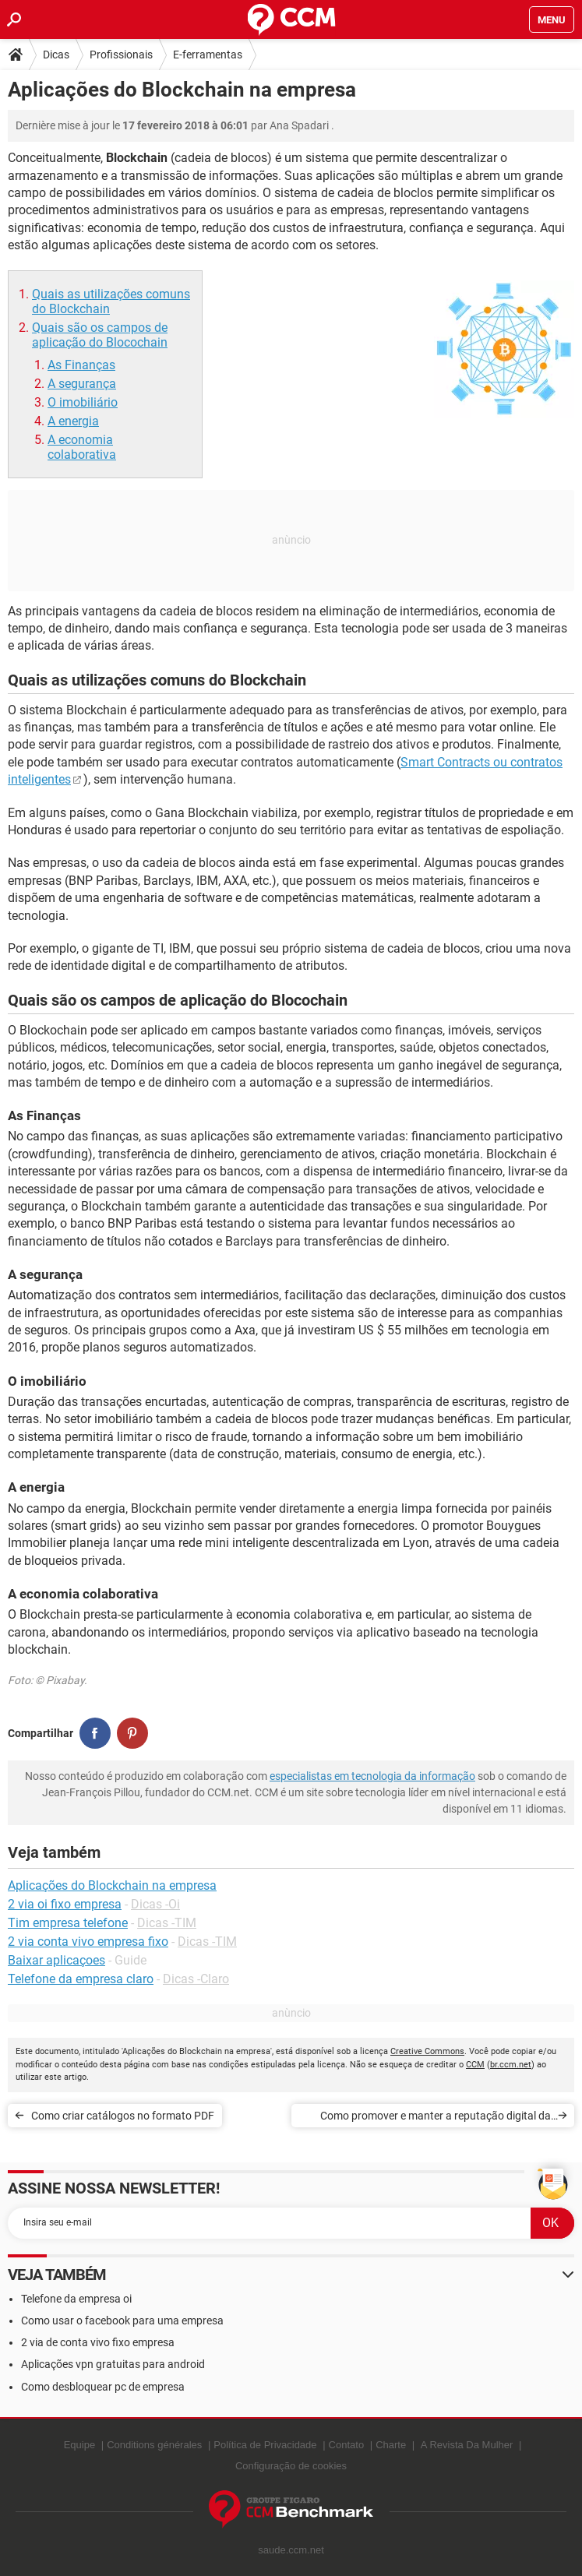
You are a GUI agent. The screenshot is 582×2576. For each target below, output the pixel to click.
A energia (73, 421)
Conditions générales (154, 2445)
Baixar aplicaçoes (56, 1960)
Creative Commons (427, 2051)
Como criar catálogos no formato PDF (122, 2115)
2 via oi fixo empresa (65, 1904)
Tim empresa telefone (68, 1922)
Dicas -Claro (196, 1979)
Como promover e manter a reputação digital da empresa (435, 2118)
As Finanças (81, 365)
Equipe (79, 2445)
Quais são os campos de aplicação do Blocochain (100, 335)
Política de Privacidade (264, 2445)
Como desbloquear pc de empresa (103, 2386)
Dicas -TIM (166, 1922)
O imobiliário (83, 402)
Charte (391, 2445)
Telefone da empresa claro (80, 1979)
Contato (347, 2445)
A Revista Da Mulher (467, 2445)
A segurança (82, 383)
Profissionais (121, 54)
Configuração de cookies (291, 2466)
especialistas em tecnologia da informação (372, 1776)
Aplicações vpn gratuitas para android (113, 2364)
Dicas (56, 54)
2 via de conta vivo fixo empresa (98, 2342)
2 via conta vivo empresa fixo (88, 1941)
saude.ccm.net (291, 2550)
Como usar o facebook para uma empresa (122, 2320)
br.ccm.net (510, 2065)
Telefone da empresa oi (76, 2298)
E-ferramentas (207, 54)
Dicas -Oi (155, 1904)
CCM (475, 2065)
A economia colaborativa (82, 447)
